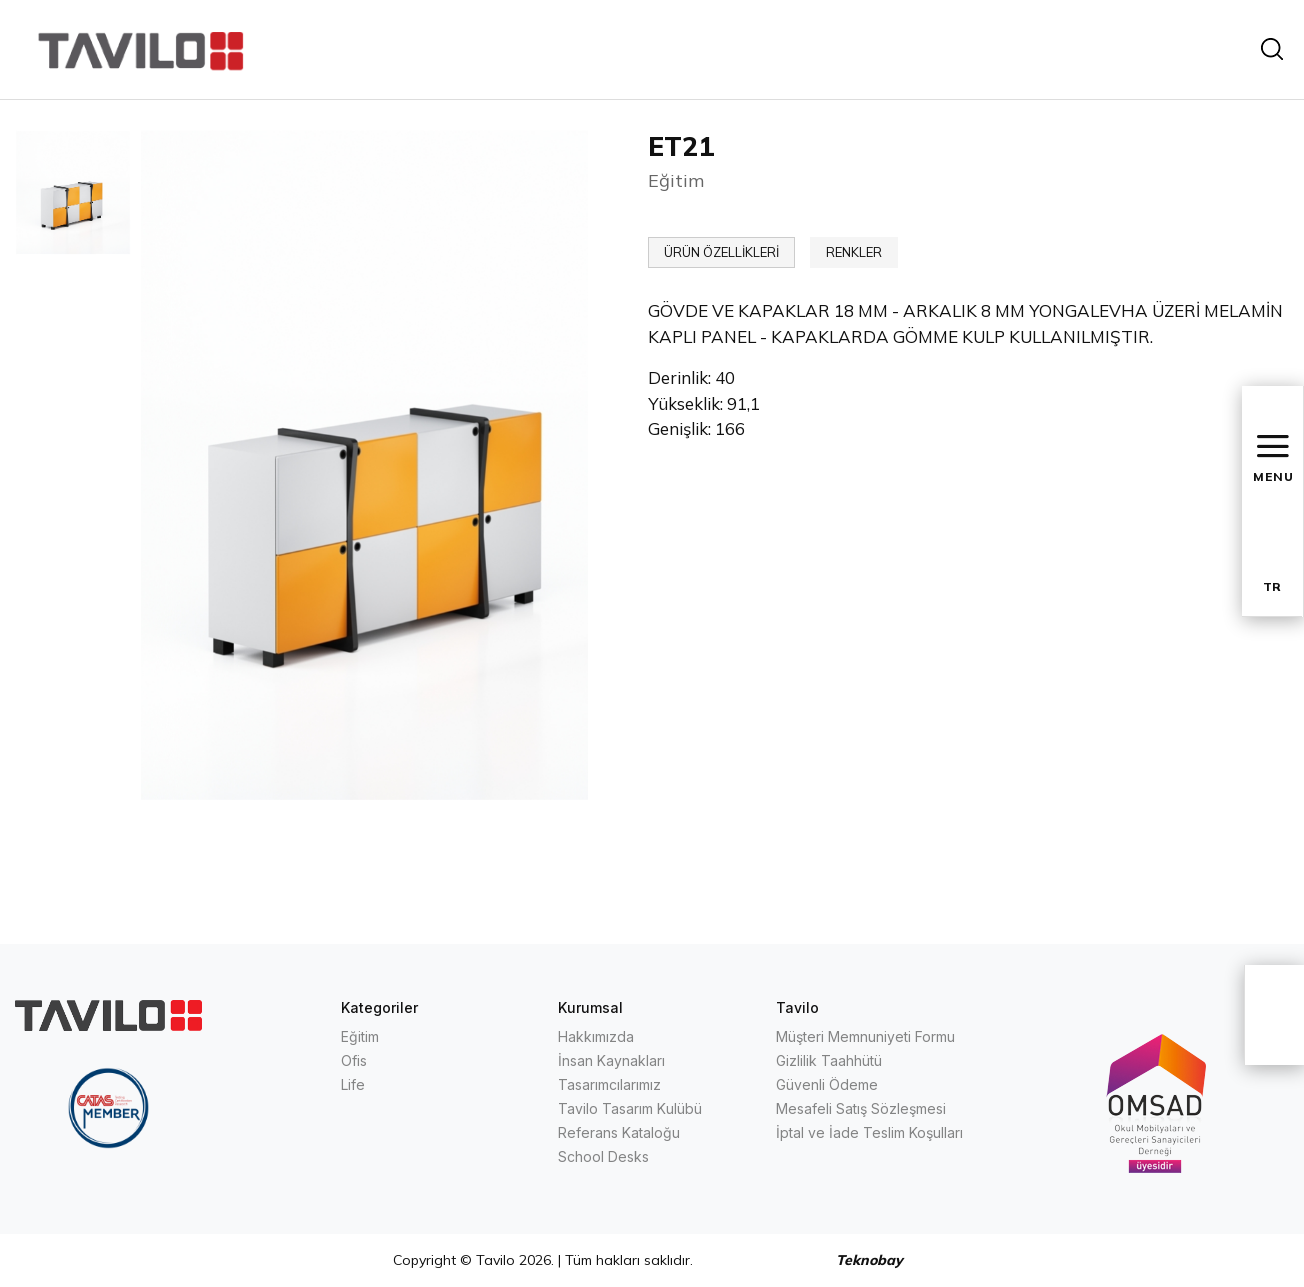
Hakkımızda (596, 1036)
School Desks (603, 1156)
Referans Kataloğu (619, 1132)
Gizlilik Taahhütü (829, 1060)
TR (1272, 586)
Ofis (354, 1060)
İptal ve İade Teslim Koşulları (869, 1132)
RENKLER (854, 252)
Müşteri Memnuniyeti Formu (865, 1036)
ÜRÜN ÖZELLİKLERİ (721, 252)
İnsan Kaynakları (611, 1060)
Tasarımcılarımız (609, 1084)
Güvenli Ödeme (827, 1084)
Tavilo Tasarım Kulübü (630, 1108)
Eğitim (360, 1036)
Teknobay (869, 1260)
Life (353, 1084)
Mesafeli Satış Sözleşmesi (861, 1108)
